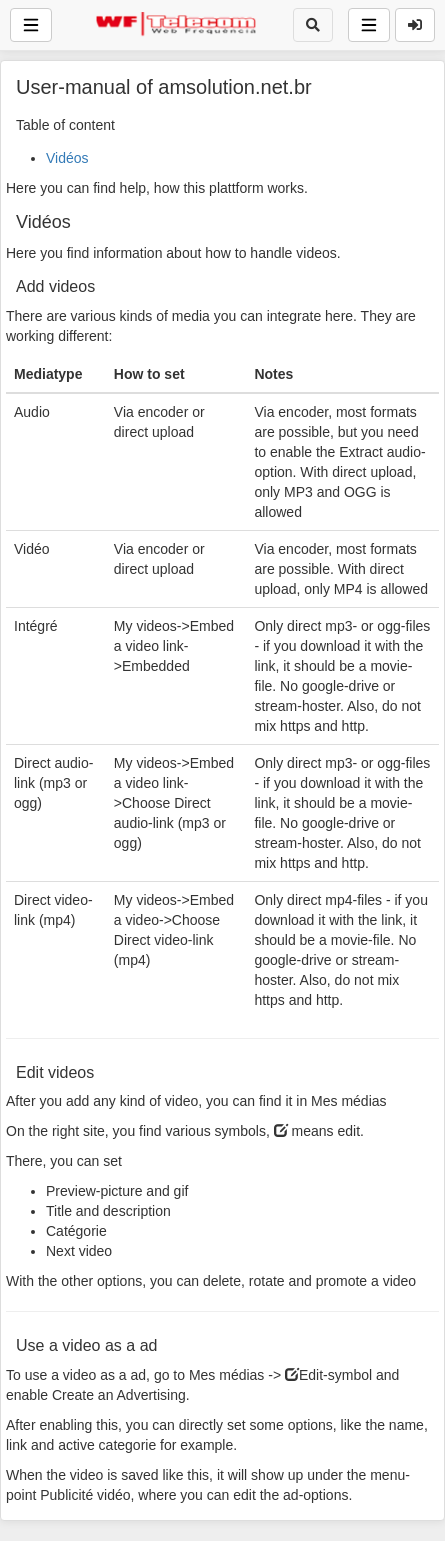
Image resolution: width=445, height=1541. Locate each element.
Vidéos (67, 158)
